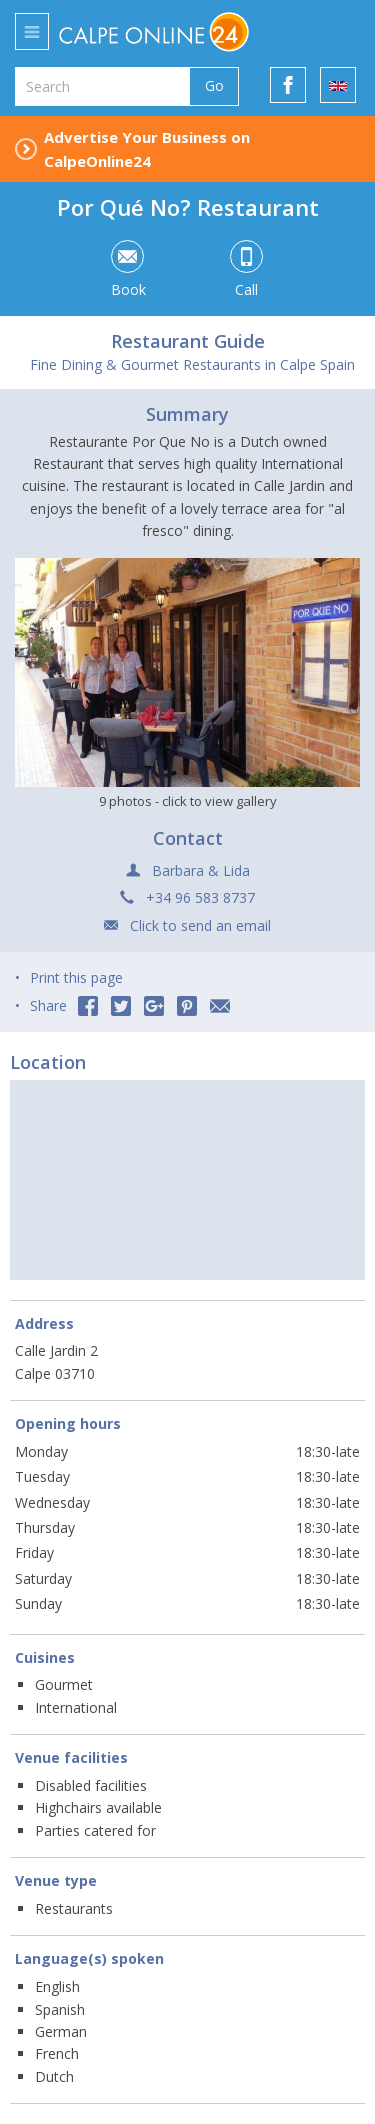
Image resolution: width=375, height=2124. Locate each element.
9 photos (188, 801)
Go (214, 85)
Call (246, 270)
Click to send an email (200, 925)
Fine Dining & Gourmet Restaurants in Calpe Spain (192, 364)
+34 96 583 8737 (200, 897)
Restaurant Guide (188, 341)
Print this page (76, 977)
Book (127, 270)
